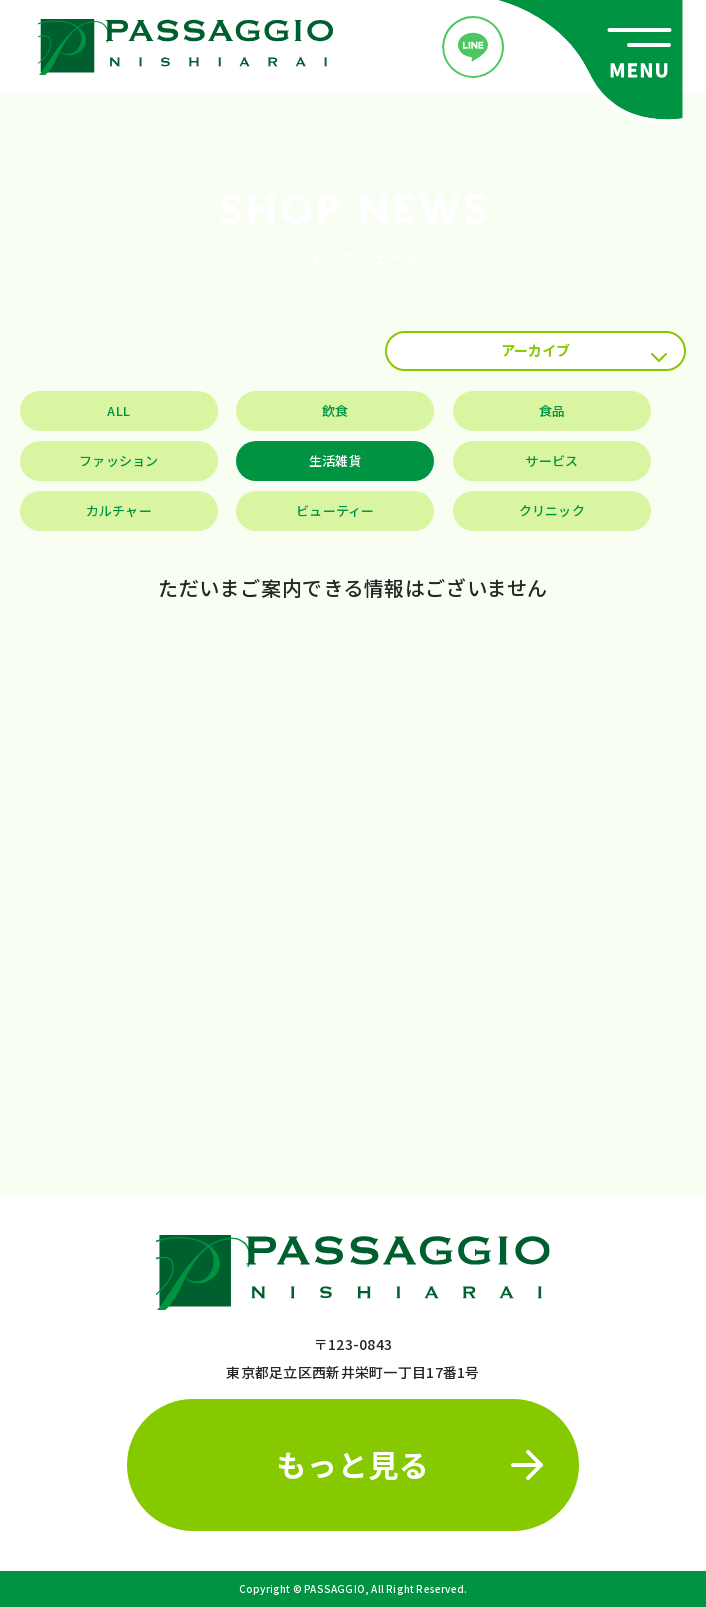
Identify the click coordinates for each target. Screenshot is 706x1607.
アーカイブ (584, 351)
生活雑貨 (335, 460)
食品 (552, 410)
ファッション (119, 460)
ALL (118, 410)
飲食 (335, 410)
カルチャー (119, 510)
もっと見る (409, 1464)
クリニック (552, 510)
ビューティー (335, 510)
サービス (551, 460)
